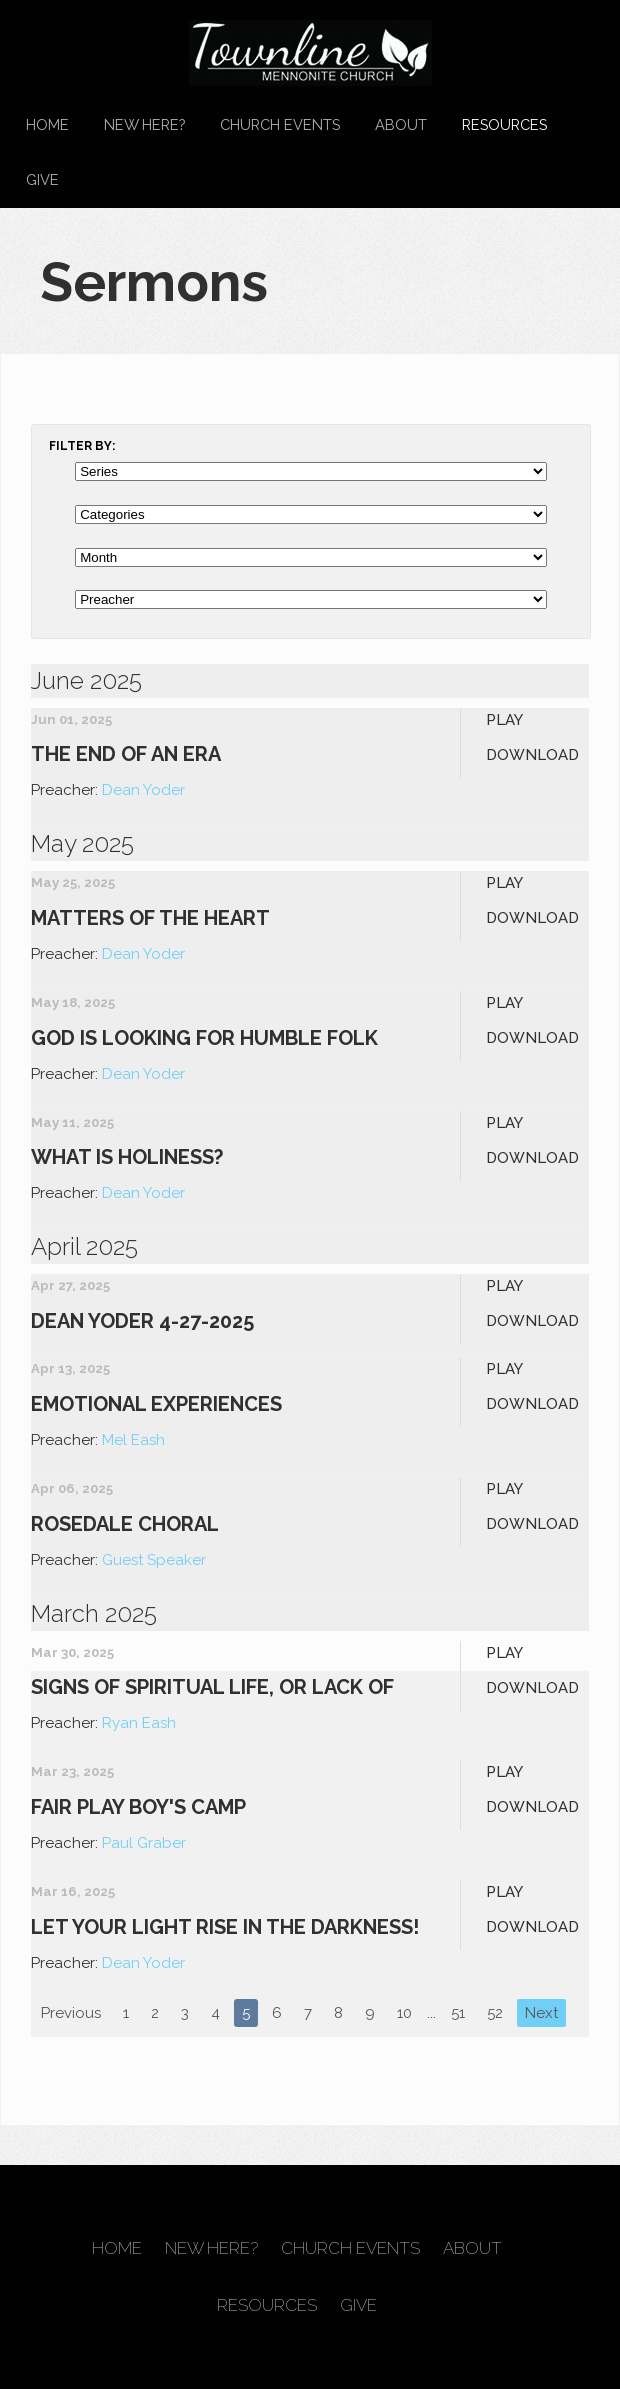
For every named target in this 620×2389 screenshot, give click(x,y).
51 (458, 2013)
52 (495, 2013)
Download (532, 755)
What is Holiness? (127, 1157)
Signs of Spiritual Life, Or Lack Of (212, 1687)
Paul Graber (144, 1843)
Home (47, 124)
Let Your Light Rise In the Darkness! (225, 1927)
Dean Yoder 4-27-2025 (142, 1321)
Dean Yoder (143, 790)
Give (42, 179)
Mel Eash (133, 1440)
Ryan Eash (139, 1723)
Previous (71, 2013)
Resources (504, 124)
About (401, 124)
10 (404, 2013)
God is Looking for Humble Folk (204, 1038)
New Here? (144, 124)
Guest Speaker (154, 1560)
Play (504, 720)
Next (541, 2013)
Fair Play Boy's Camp (138, 1807)
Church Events (280, 124)
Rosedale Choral (125, 1524)
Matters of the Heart (150, 918)
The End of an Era (126, 754)
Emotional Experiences (156, 1404)
